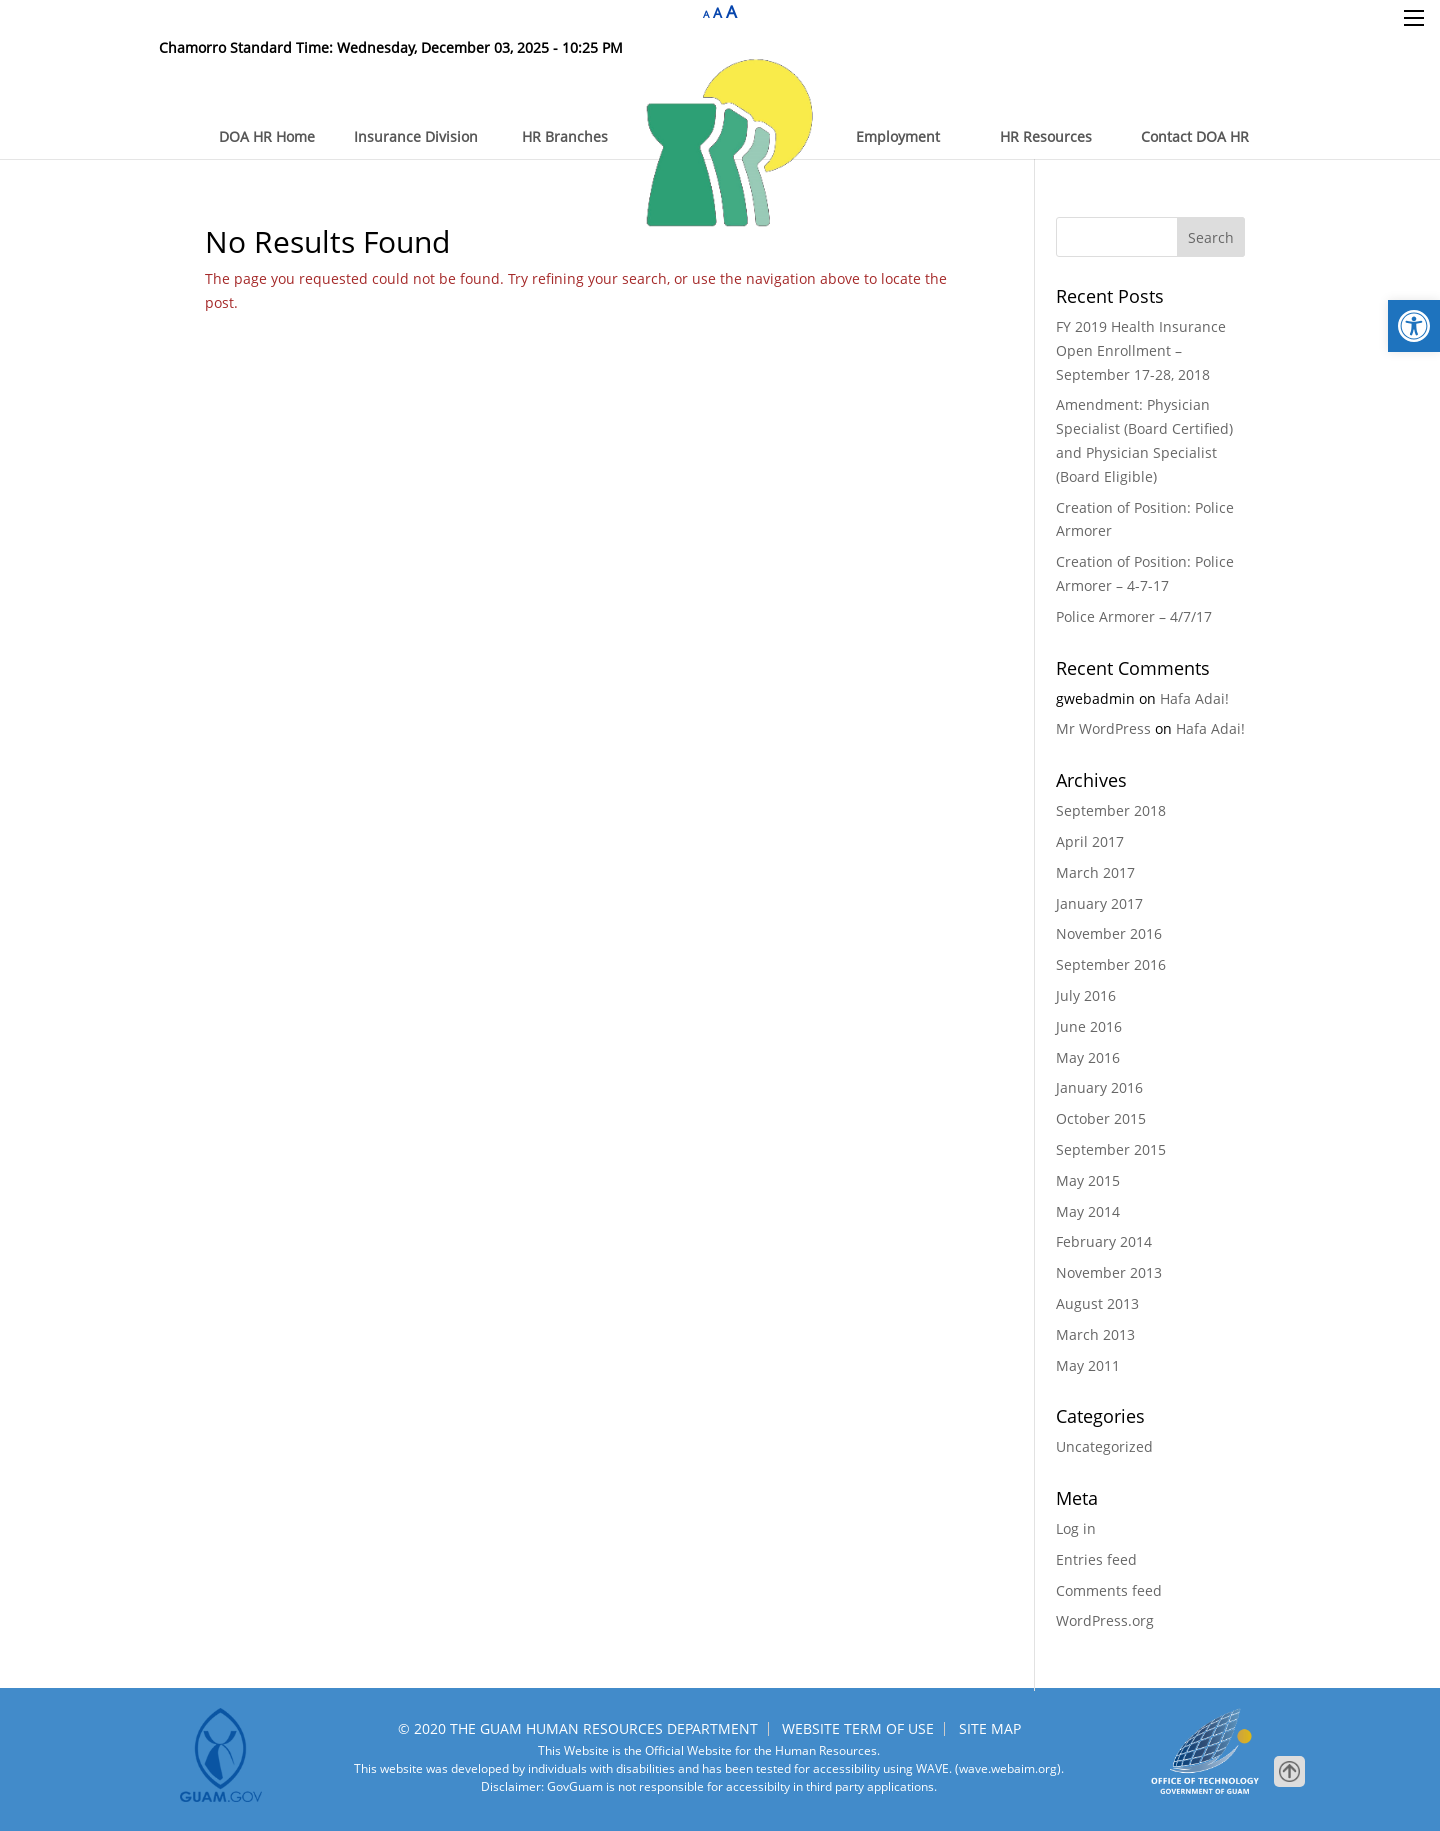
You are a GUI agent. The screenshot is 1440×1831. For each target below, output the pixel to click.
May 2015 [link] (1088, 1180)
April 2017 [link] (1090, 841)
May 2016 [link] (1088, 1057)
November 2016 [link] (1109, 933)
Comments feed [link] (1109, 1590)
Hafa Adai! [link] (1194, 698)
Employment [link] (898, 136)
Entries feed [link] (1096, 1559)
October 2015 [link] (1101, 1118)
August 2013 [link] (1097, 1303)
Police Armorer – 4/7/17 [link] (1134, 616)
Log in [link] (1076, 1528)
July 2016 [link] (1086, 995)
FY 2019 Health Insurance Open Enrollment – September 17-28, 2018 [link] (1141, 350)
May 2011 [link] (1088, 1365)
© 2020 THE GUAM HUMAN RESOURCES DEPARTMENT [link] (578, 1728)
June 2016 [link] (1089, 1026)
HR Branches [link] (565, 136)
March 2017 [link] (1095, 872)
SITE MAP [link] (990, 1728)
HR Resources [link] (1046, 136)
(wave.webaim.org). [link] (1008, 1768)
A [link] (706, 14)
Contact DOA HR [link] (1195, 136)
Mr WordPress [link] (1103, 728)
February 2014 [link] (1104, 1241)
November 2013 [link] (1109, 1272)
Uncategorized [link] (1104, 1446)
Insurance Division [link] (416, 136)
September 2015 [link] (1111, 1149)
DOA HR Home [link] (267, 136)
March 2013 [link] (1095, 1334)
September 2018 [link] (1111, 810)
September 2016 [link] (1111, 964)
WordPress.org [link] (1105, 1620)
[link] (1414, 326)
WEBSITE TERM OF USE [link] (858, 1728)
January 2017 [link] (1099, 903)
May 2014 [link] (1088, 1211)
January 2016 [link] (1099, 1087)
